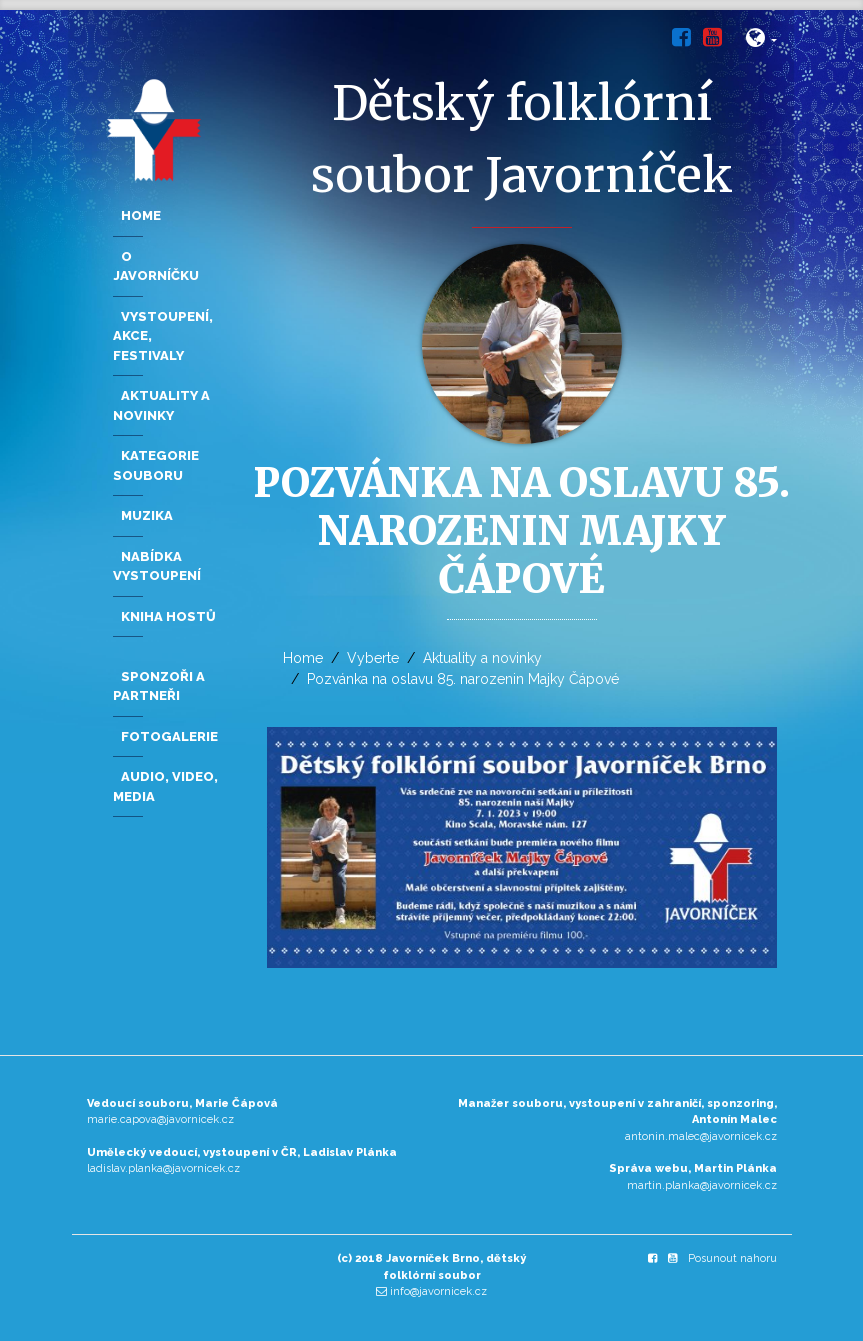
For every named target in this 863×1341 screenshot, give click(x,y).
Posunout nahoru (732, 1258)
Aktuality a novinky (482, 658)
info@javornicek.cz (438, 1291)
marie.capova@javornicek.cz (160, 1119)
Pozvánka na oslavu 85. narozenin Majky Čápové (463, 679)
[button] (761, 41)
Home (303, 658)
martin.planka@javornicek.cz (702, 1185)
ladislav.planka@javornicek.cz (163, 1168)
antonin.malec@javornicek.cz (701, 1136)
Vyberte (373, 658)
